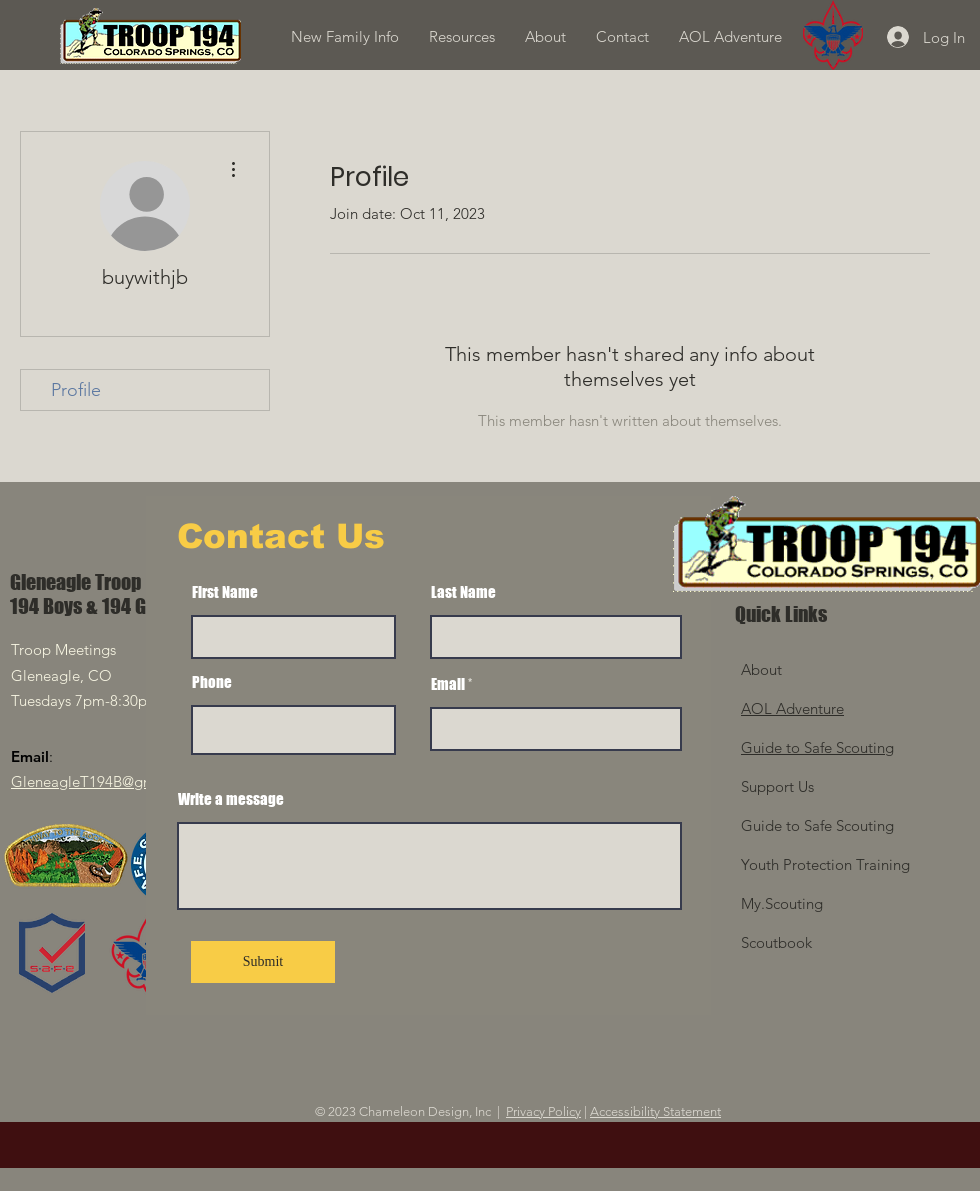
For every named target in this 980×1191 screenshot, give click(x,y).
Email (448, 684)
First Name (225, 592)
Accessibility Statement (655, 1111)
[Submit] (263, 962)
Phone (212, 682)
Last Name (463, 592)
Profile (76, 390)
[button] (462, 37)
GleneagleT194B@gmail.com (108, 781)
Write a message (231, 799)
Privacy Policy (543, 1111)
